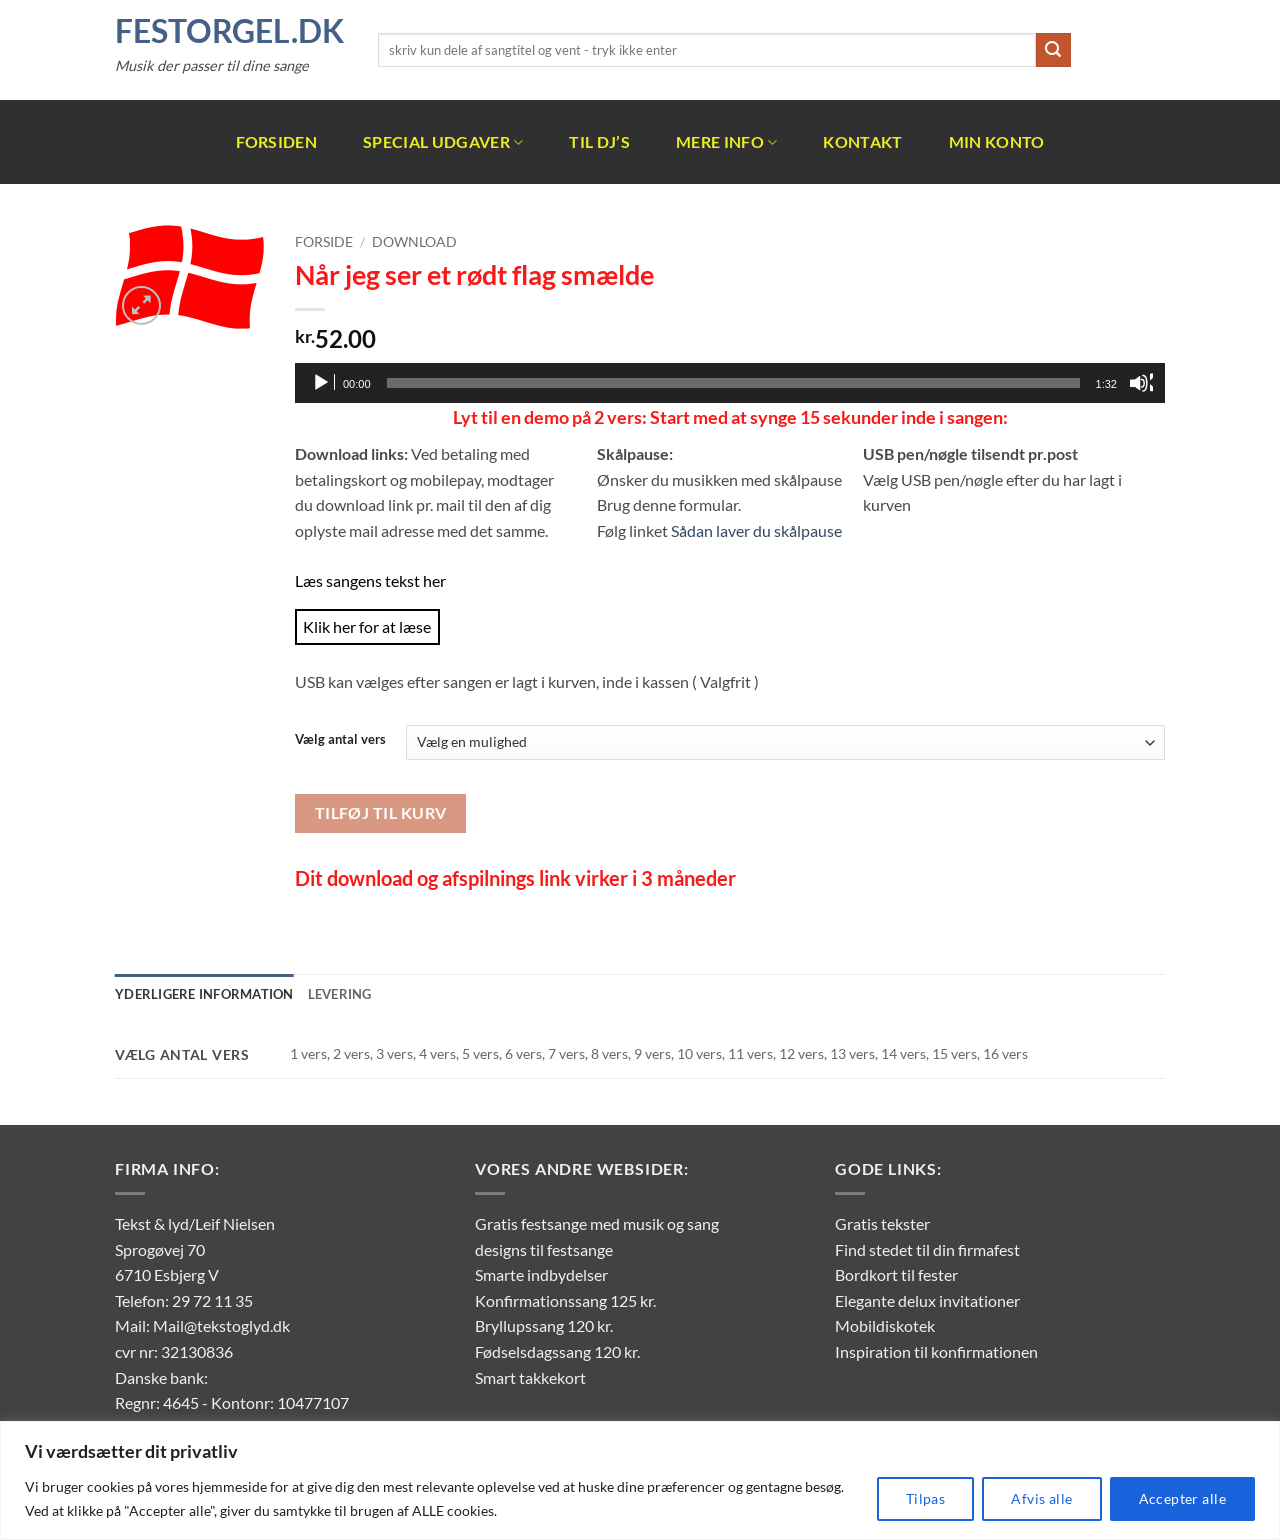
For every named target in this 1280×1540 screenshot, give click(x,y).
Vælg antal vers (340, 740)
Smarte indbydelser (541, 1274)
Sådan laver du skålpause (756, 530)
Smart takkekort (530, 1377)
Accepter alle (1182, 1498)
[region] (640, 1480)
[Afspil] (323, 383)
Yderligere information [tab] (204, 994)
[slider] (733, 383)
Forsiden (277, 141)
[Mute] (1141, 383)
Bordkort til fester (896, 1274)
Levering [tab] (340, 994)
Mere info (726, 142)
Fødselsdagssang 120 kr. (557, 1351)
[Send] (1053, 50)
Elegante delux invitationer (927, 1300)
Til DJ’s (599, 141)
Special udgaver (443, 142)
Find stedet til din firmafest (927, 1249)
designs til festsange (544, 1249)
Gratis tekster (882, 1223)
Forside (324, 242)
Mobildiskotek (885, 1325)
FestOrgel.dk (229, 31)
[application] (730, 383)
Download (414, 242)
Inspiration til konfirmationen (936, 1351)
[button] (141, 305)
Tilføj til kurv (381, 813)
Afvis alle (1041, 1498)
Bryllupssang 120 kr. (544, 1325)
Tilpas (926, 1498)
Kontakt (862, 141)
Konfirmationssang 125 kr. (565, 1300)
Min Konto (997, 141)
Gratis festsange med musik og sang (597, 1223)
